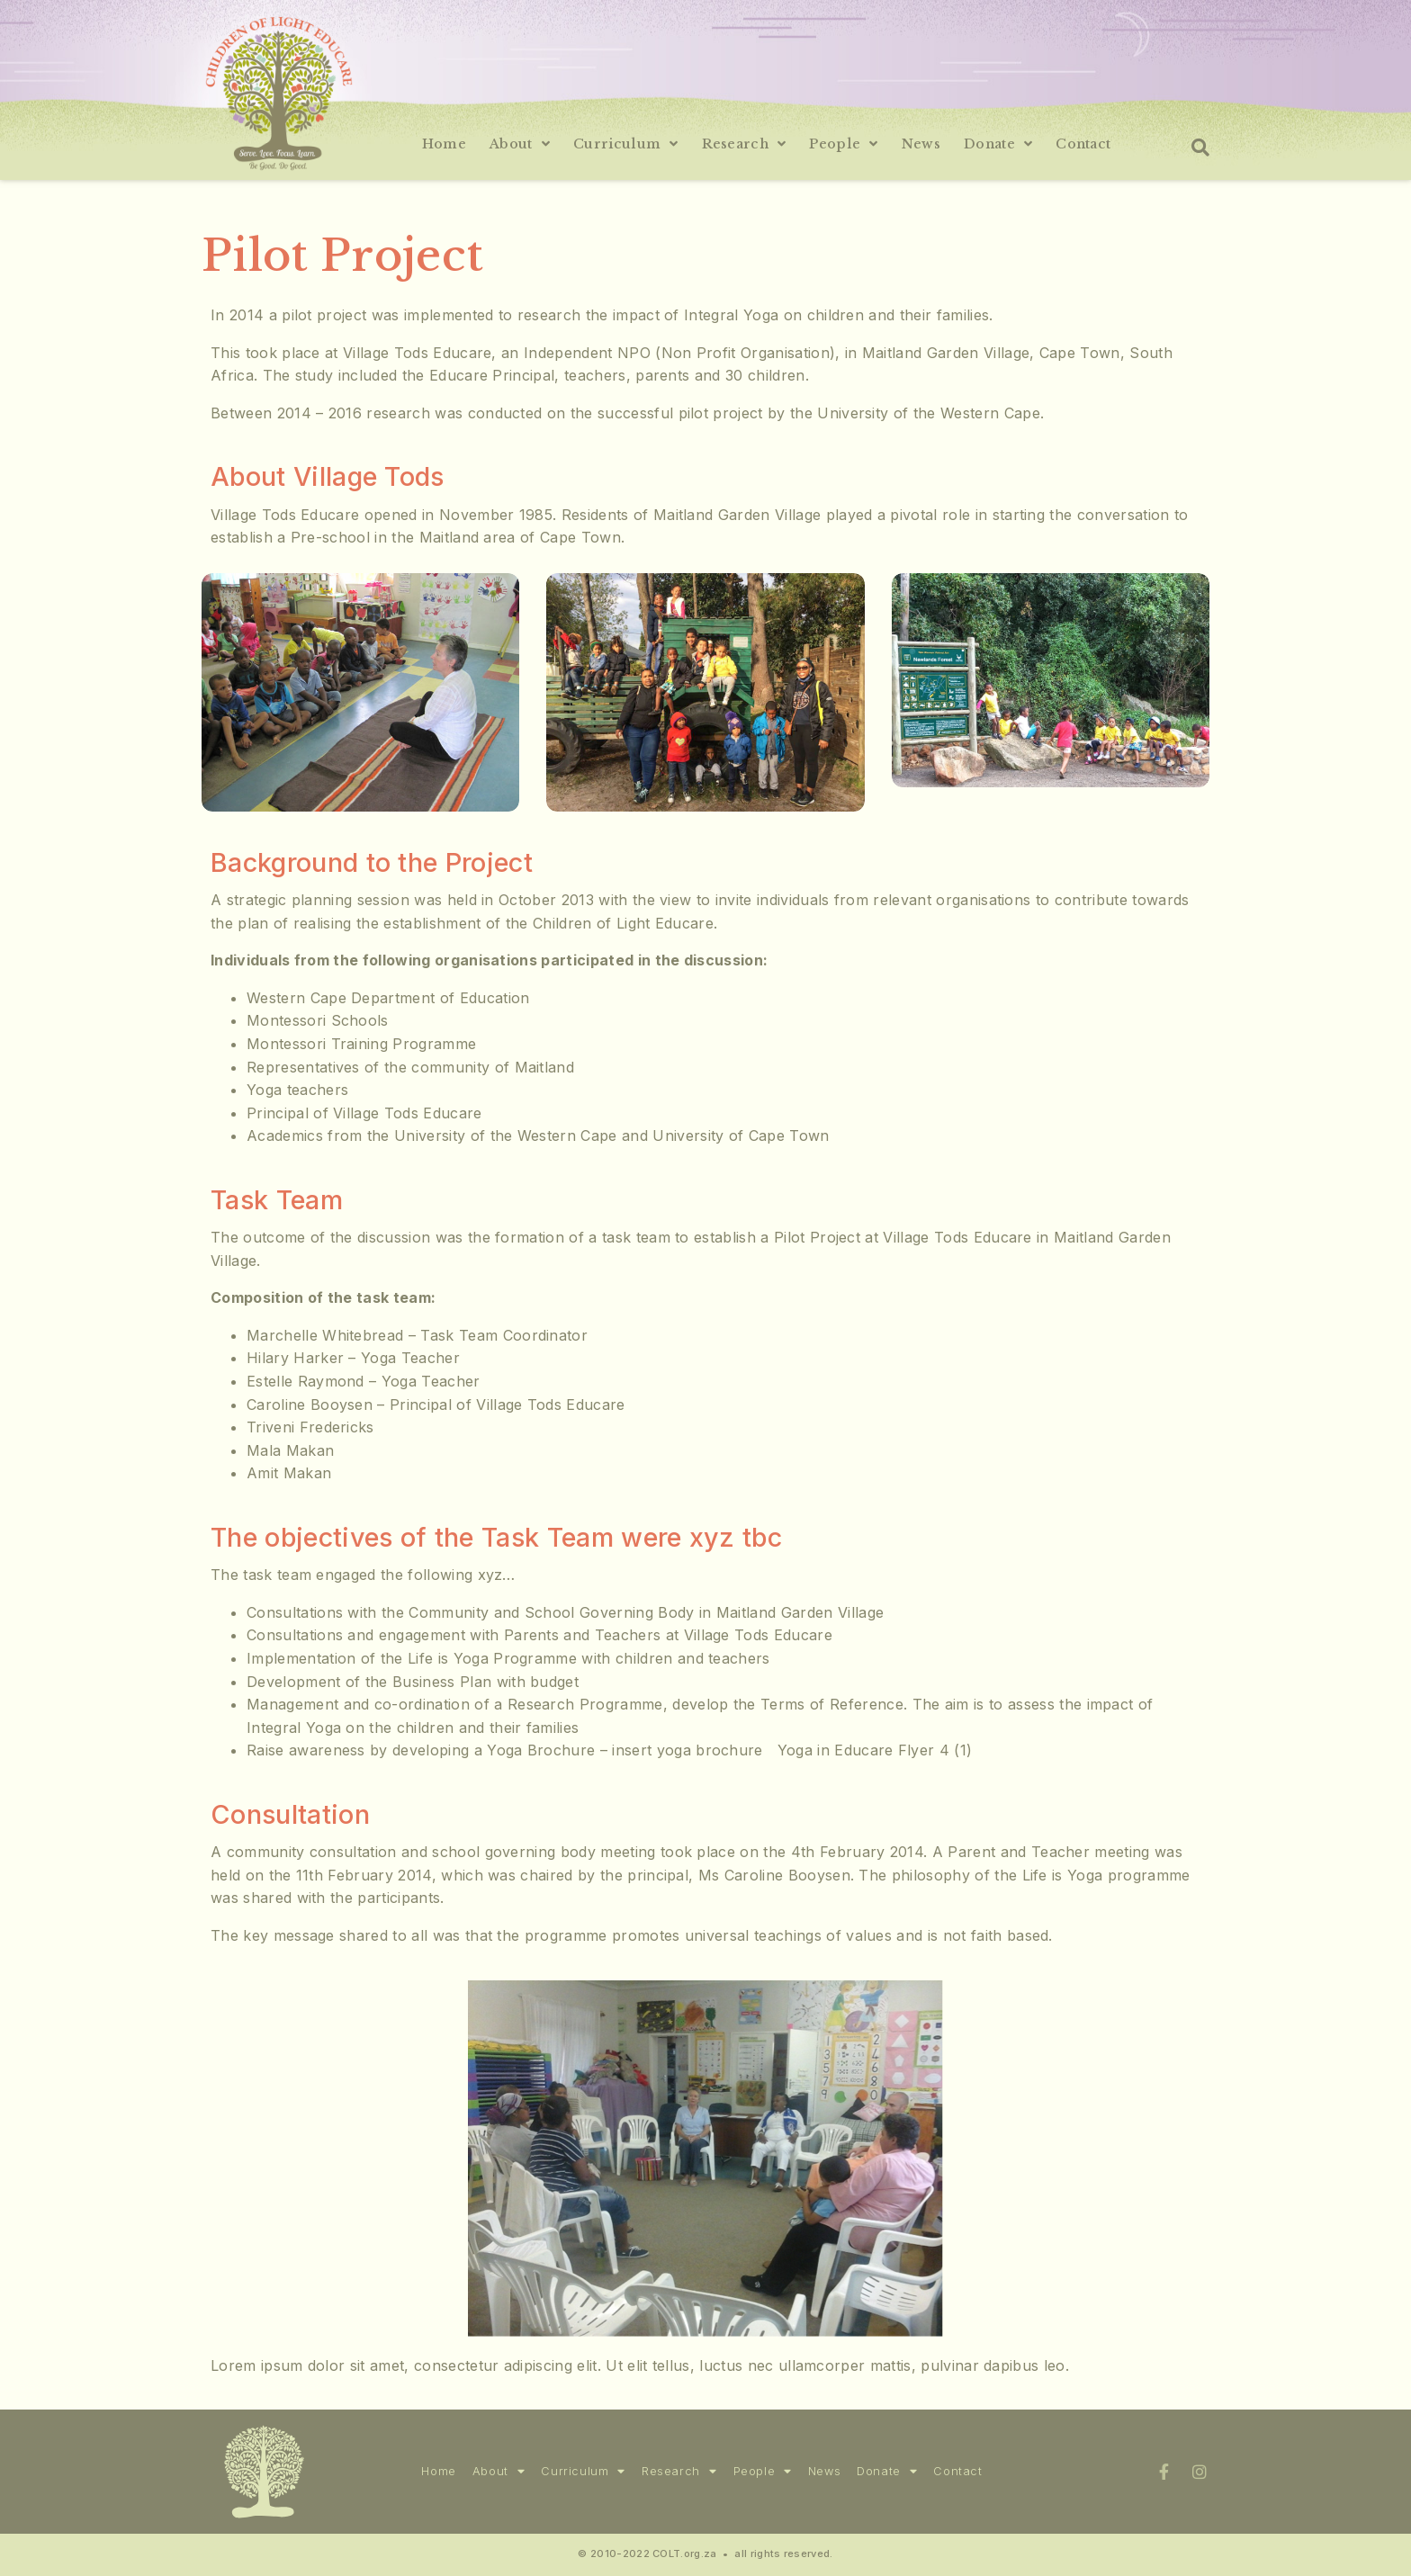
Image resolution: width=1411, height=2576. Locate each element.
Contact (1083, 144)
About (520, 144)
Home (444, 144)
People (843, 144)
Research (744, 144)
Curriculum (626, 144)
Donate (998, 144)
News (921, 144)
